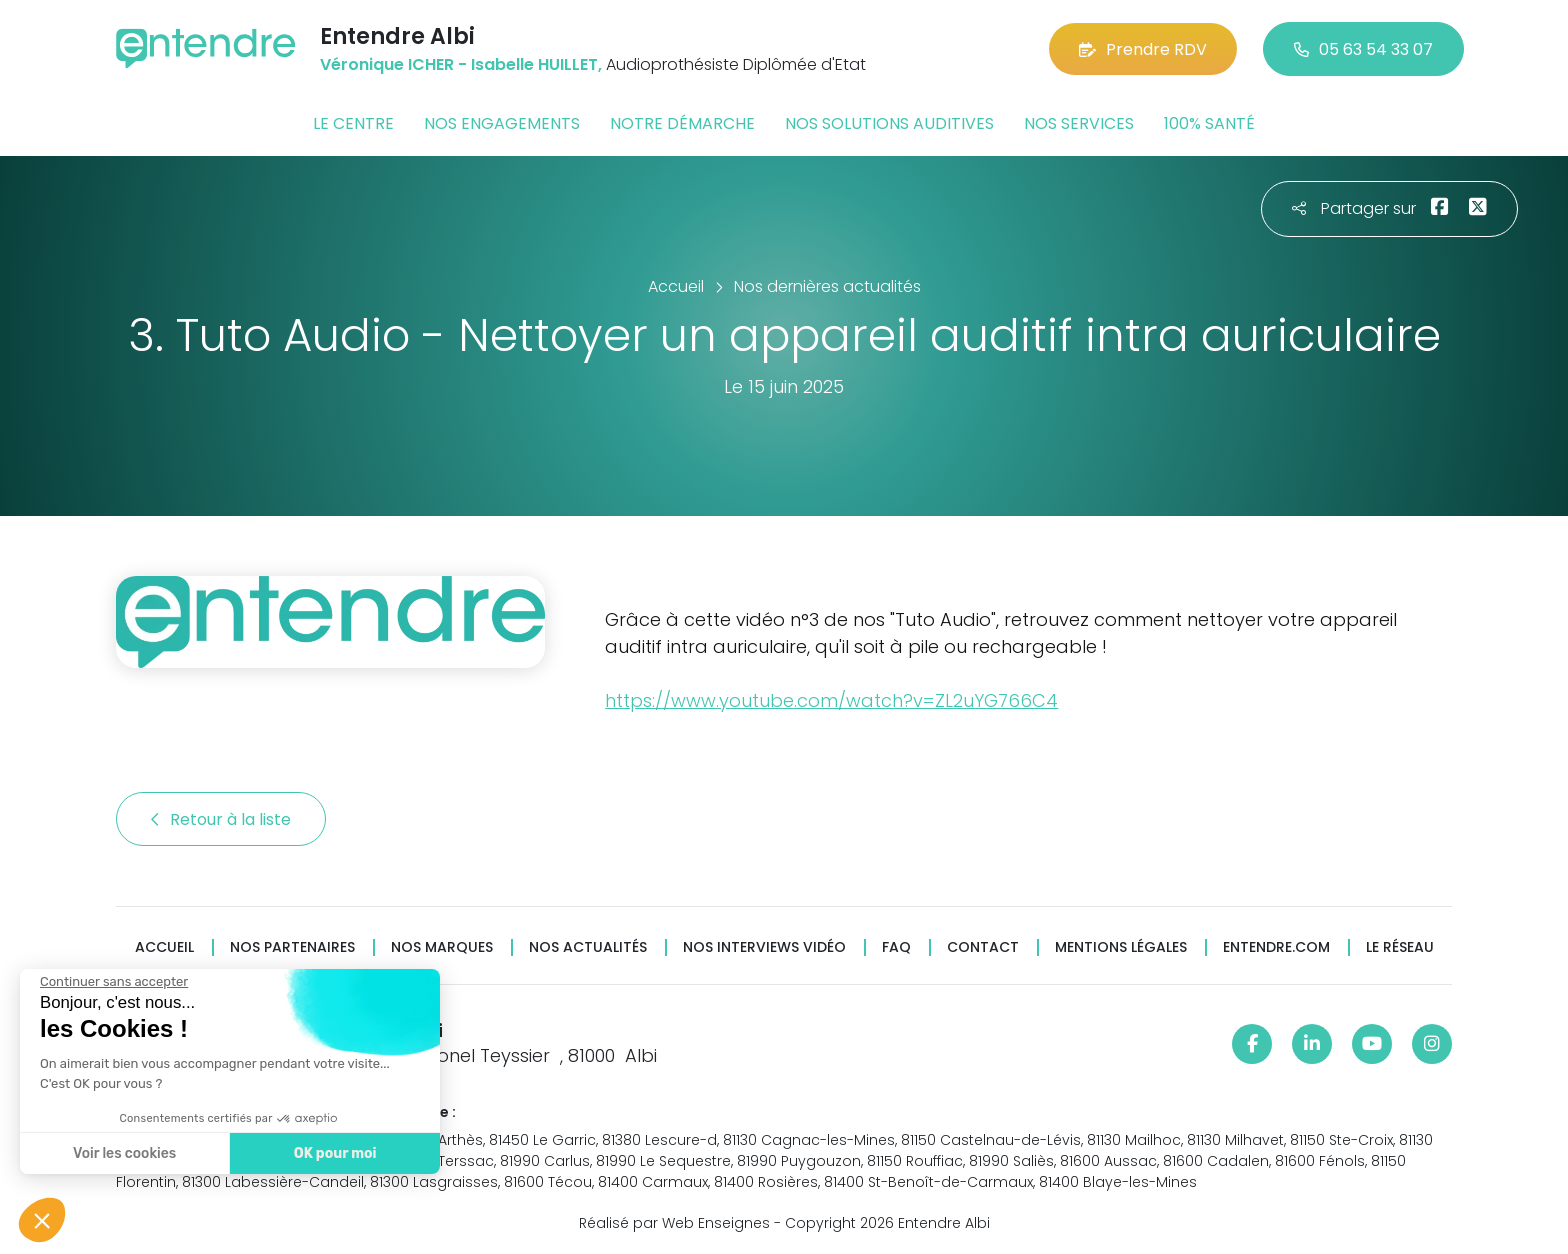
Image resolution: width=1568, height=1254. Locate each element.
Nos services (1079, 123)
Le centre (353, 123)
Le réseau (1400, 947)
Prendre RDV (1143, 49)
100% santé (1209, 123)
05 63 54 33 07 (1363, 49)
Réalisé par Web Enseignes (674, 1223)
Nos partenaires (292, 947)
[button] (42, 1220)
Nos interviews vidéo (764, 947)
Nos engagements (502, 123)
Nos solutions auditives (889, 123)
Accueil (164, 947)
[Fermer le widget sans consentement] (114, 982)
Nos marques (442, 947)
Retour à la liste (221, 819)
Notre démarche (682, 123)
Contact (983, 947)
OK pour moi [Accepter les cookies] (335, 1153)
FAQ (896, 947)
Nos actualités (588, 947)
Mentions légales (1121, 947)
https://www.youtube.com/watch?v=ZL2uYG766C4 (831, 700)
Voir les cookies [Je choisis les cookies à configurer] (124, 1153)
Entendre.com (1276, 947)
